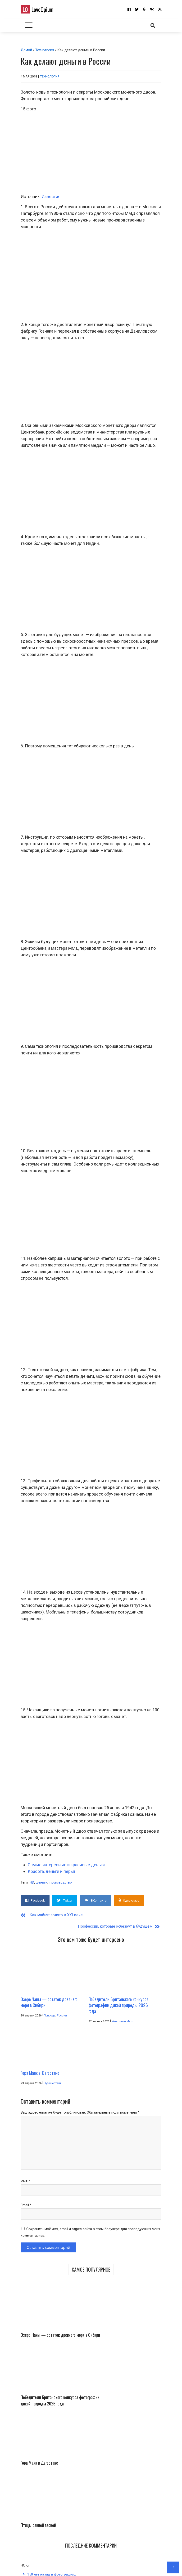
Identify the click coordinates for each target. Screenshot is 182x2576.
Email (31, 2082)
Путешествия (119, 1942)
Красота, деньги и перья (56, 1799)
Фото (87, 1960)
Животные (75, 1960)
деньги (47, 1810)
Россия (31, 1948)
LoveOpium (42, 9)
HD (37, 1810)
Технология (50, 50)
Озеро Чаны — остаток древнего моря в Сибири (53, 2205)
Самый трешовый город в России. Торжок (67, 2354)
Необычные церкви (48, 2390)
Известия (56, 192)
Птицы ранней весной (108, 2268)
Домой (31, 50)
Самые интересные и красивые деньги (70, 1792)
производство (66, 1810)
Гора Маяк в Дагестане (44, 2266)
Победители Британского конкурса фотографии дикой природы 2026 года (119, 2210)
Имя (30, 2058)
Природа (55, 1941)
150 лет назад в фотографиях (56, 2318)
